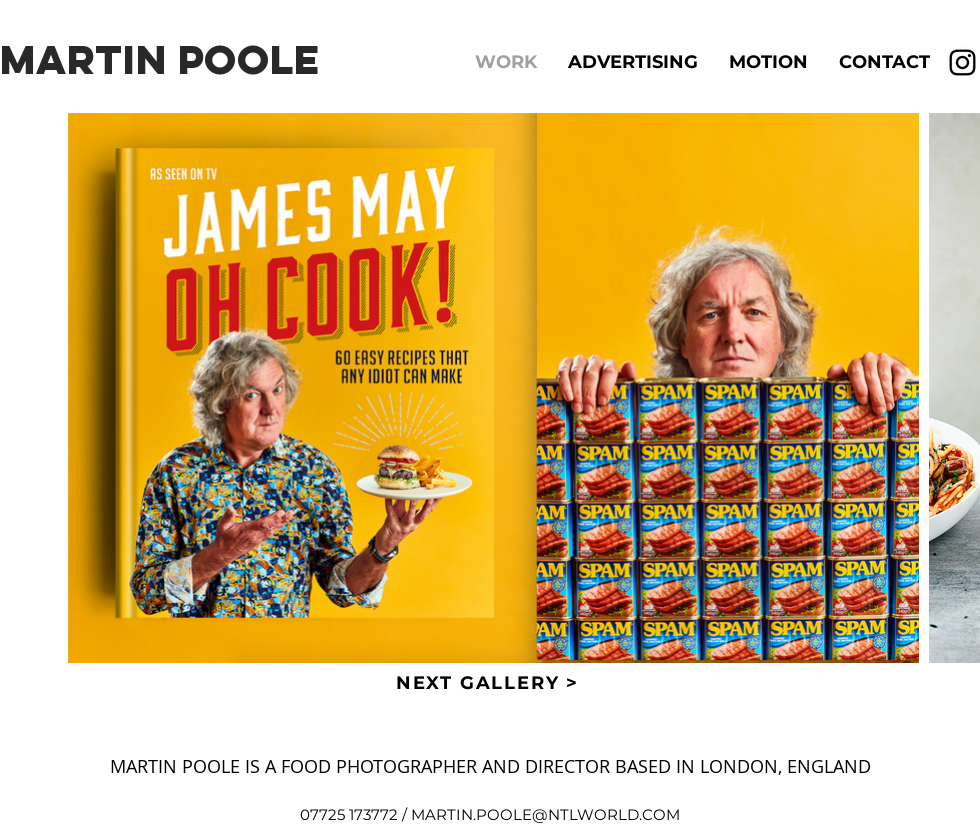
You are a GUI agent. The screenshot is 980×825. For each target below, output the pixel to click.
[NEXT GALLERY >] (489, 683)
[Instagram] (962, 62)
